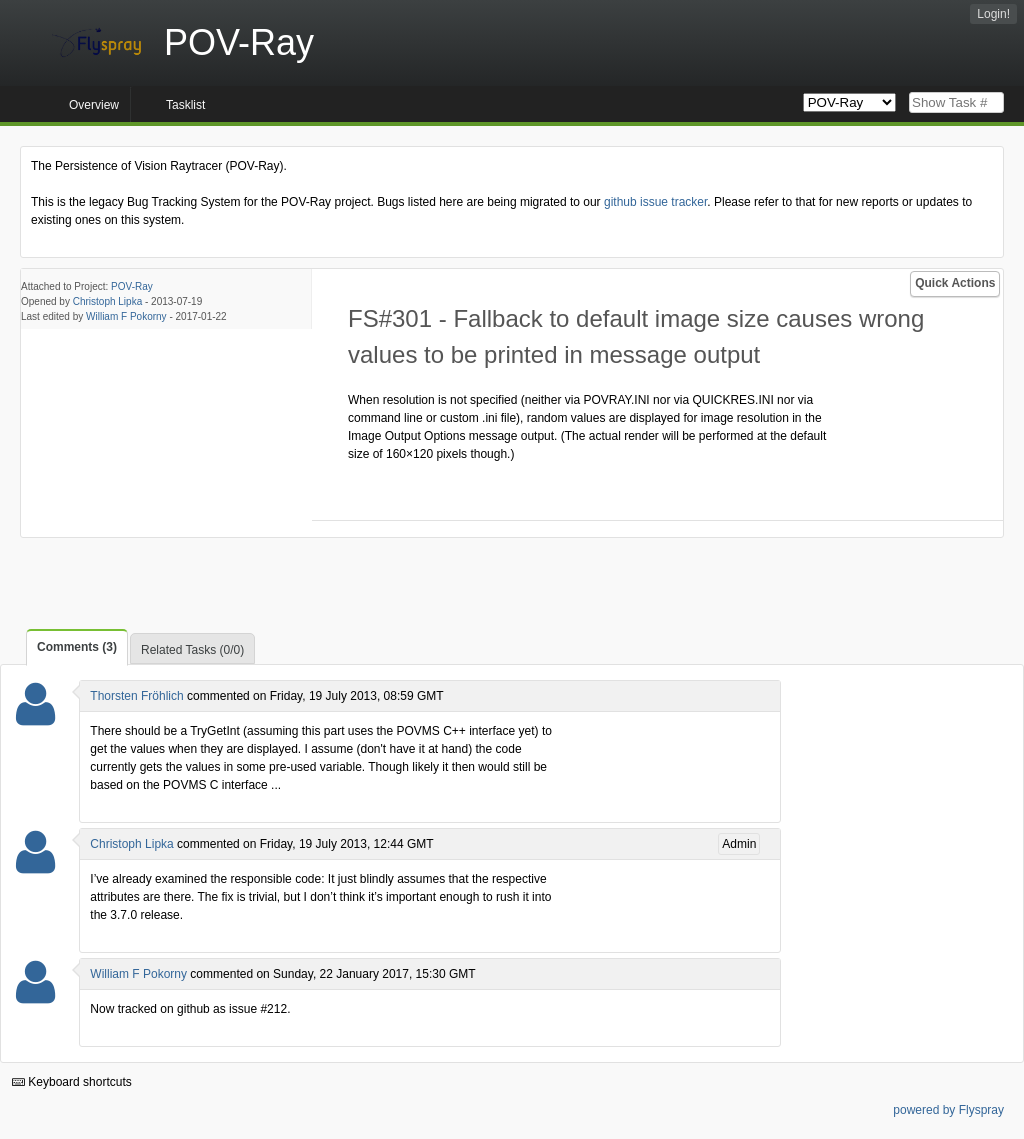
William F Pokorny (126, 316)
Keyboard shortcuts (72, 1082)
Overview (94, 105)
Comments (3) (77, 647)
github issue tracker (655, 202)
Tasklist (185, 105)
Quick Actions (955, 283)
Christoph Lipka (107, 301)
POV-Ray (132, 286)
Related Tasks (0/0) (192, 650)
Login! (993, 14)
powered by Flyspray (948, 1110)
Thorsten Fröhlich (136, 696)
